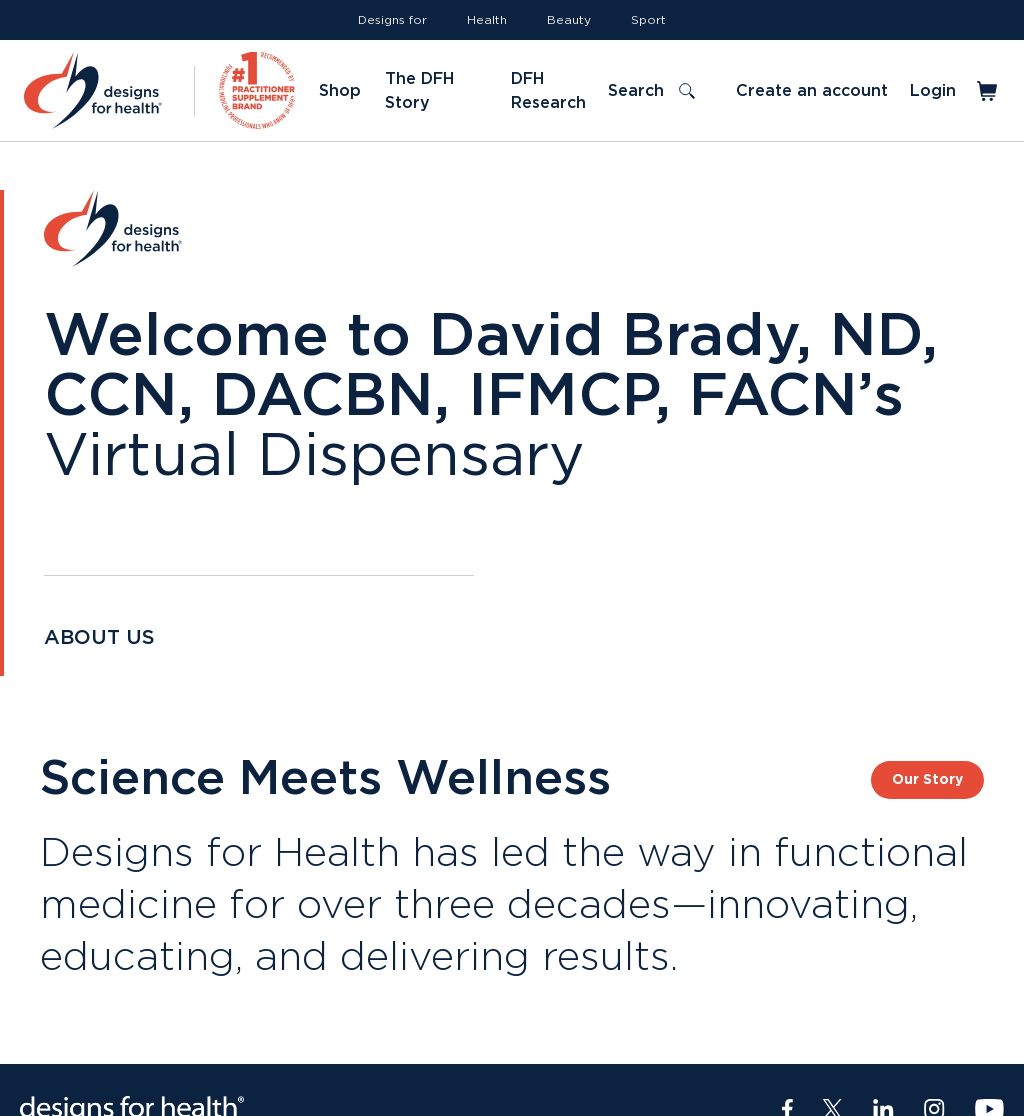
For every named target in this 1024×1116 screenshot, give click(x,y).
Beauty (569, 20)
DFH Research (548, 91)
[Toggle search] (651, 91)
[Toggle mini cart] (988, 91)
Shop (340, 91)
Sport (648, 20)
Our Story (927, 780)
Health (487, 20)
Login (933, 91)
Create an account (812, 91)
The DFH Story (419, 91)
